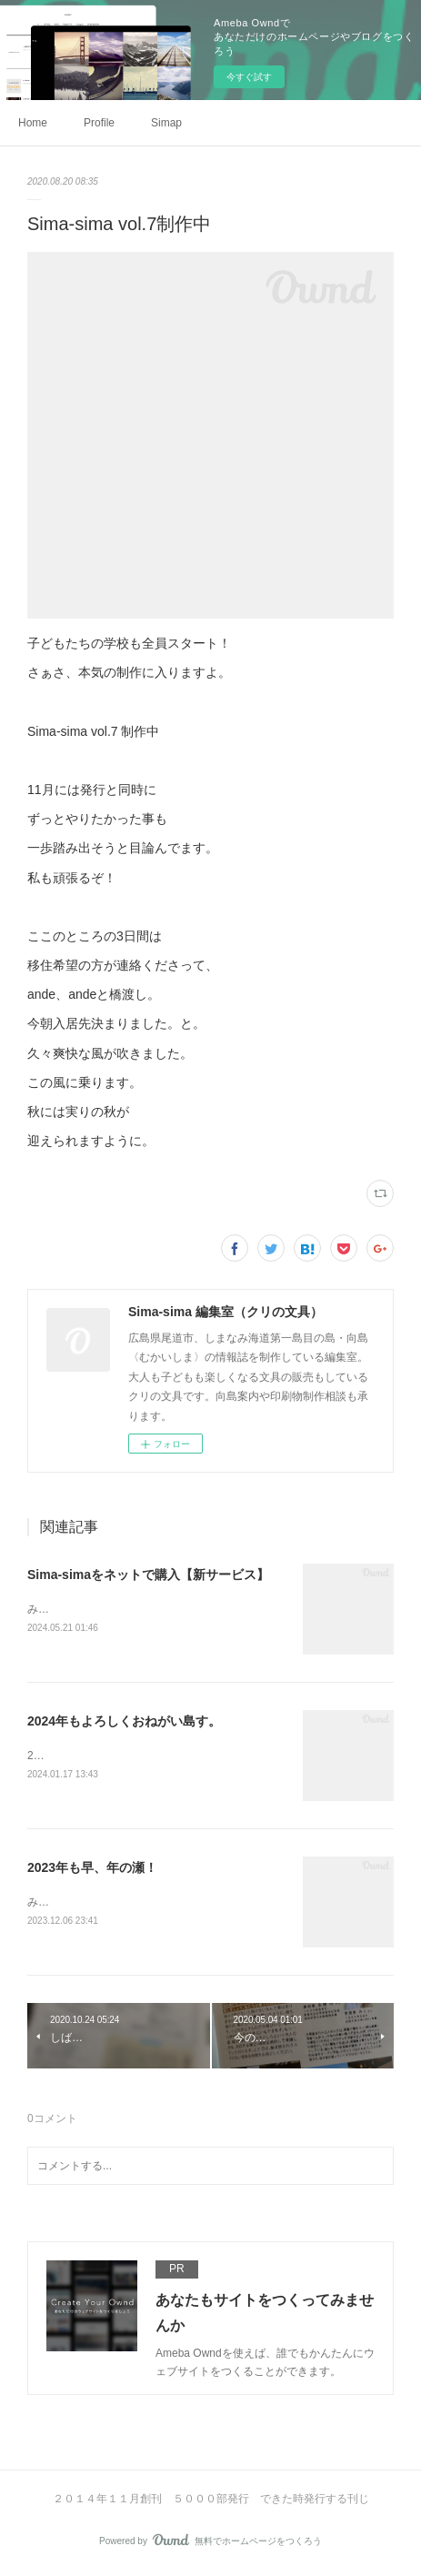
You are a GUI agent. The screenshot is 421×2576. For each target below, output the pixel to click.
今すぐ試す (249, 77)
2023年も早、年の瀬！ (92, 1869)
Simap (166, 122)
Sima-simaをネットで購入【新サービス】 (148, 1574)
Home (32, 122)
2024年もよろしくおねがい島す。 (124, 1722)
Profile (99, 122)
